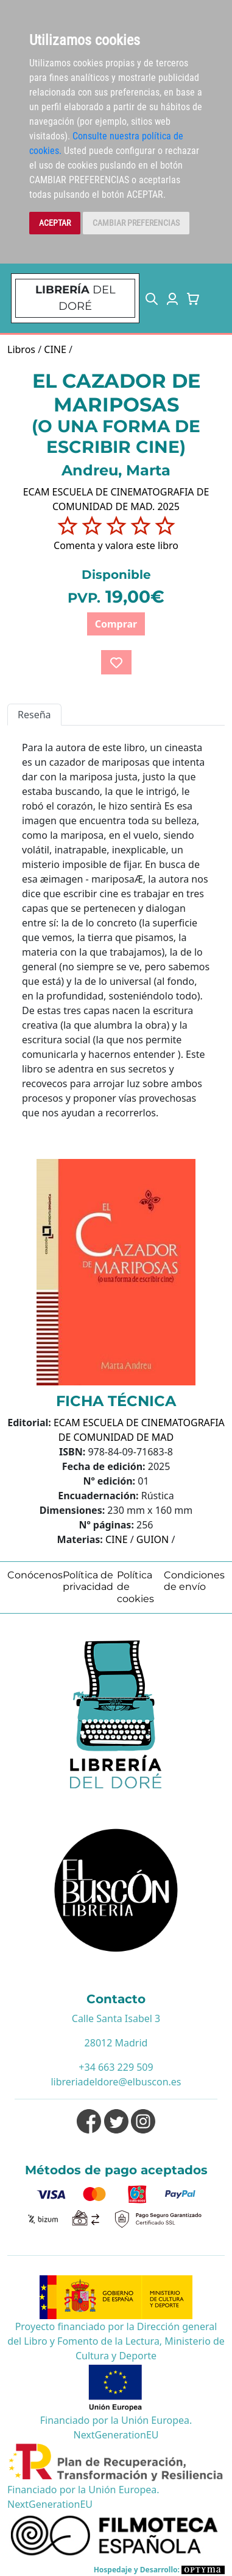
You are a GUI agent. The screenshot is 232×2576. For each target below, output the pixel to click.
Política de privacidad (88, 1580)
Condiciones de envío (194, 1580)
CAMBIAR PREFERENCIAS (136, 223)
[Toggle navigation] (216, 298)
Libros (21, 349)
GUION (152, 1539)
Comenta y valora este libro (116, 545)
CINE (55, 349)
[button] (151, 298)
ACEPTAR (55, 223)
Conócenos (35, 1575)
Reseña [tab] (34, 714)
